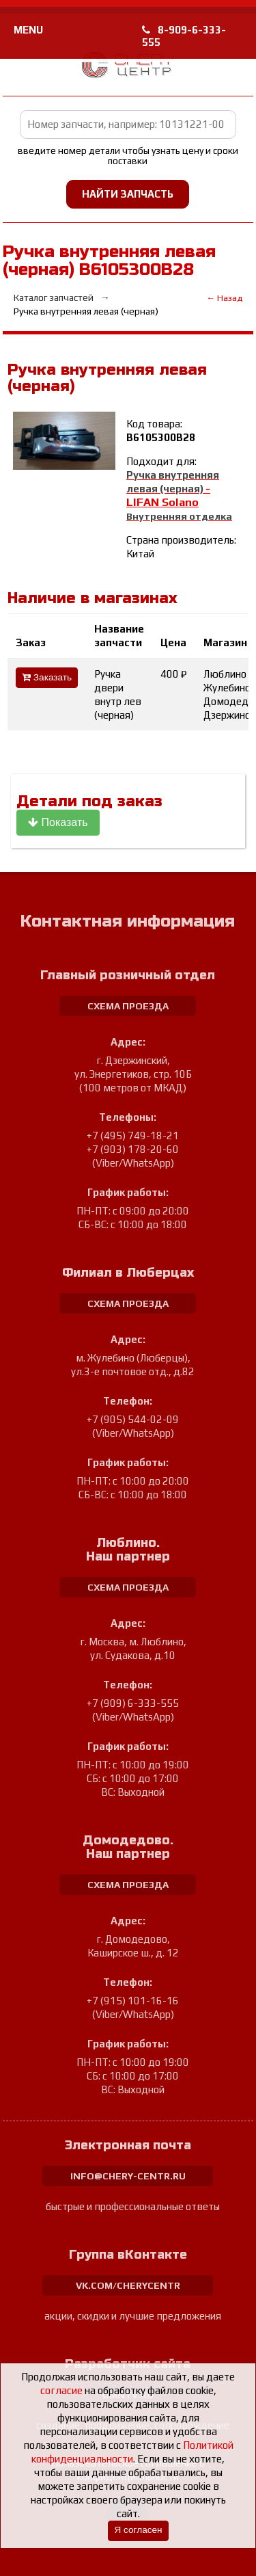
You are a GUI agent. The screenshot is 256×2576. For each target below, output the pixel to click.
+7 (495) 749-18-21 (133, 1135)
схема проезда (128, 1005)
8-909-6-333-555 (184, 36)
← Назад (224, 298)
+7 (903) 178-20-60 (133, 1149)
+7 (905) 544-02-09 (133, 1419)
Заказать (47, 677)
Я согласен (138, 2530)
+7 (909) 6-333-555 (133, 1703)
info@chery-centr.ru (128, 2175)
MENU (28, 30)
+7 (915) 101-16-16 (133, 2000)
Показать (57, 822)
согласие (61, 2390)
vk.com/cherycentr (128, 2285)
